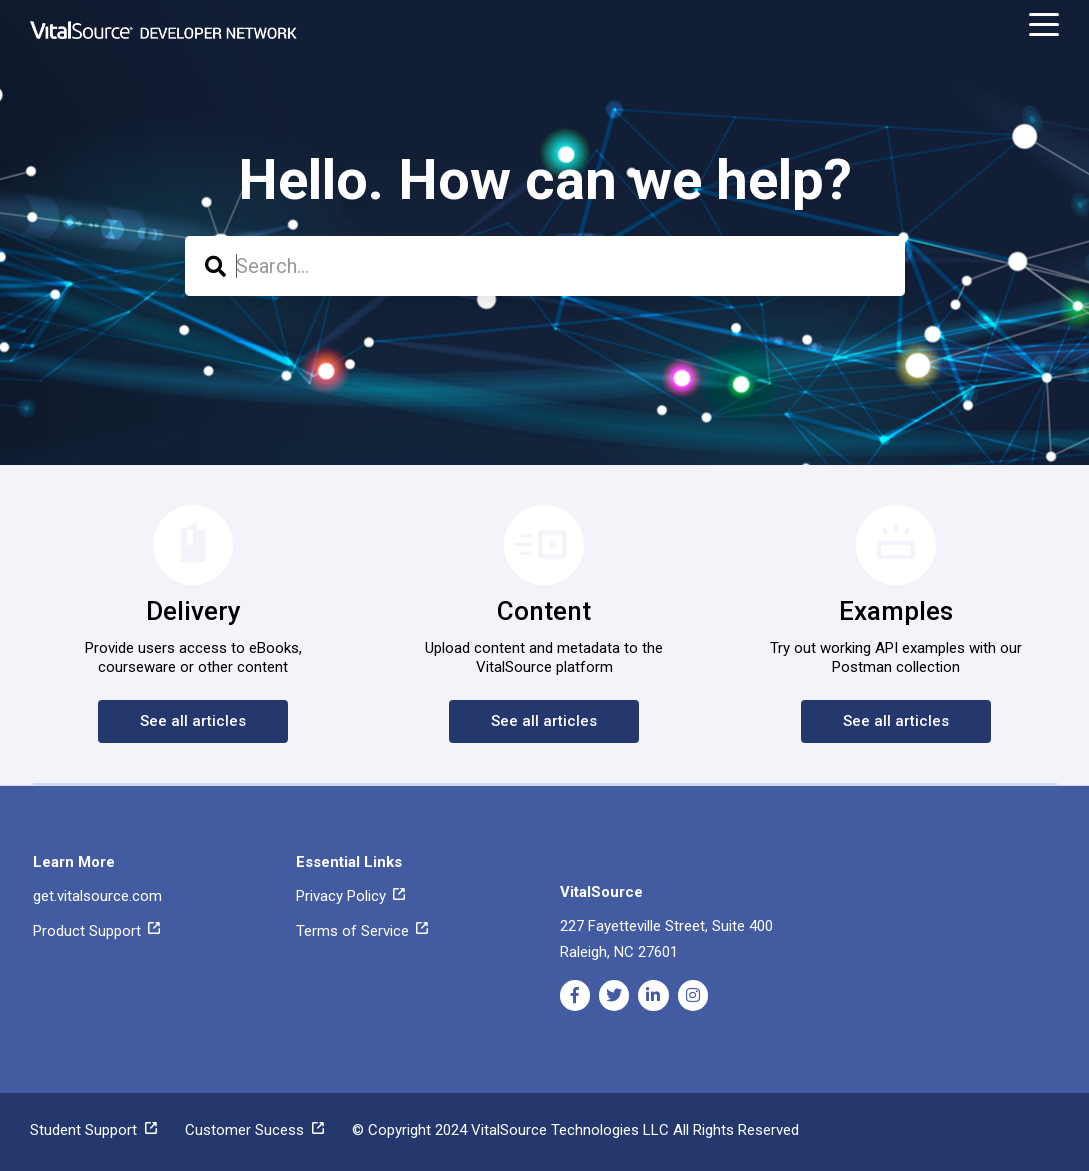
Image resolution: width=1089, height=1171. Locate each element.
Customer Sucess (254, 1130)
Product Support (96, 931)
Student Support (93, 1130)
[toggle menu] (1044, 25)
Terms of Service (362, 931)
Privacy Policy (350, 896)
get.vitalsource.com (97, 896)
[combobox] (545, 266)
